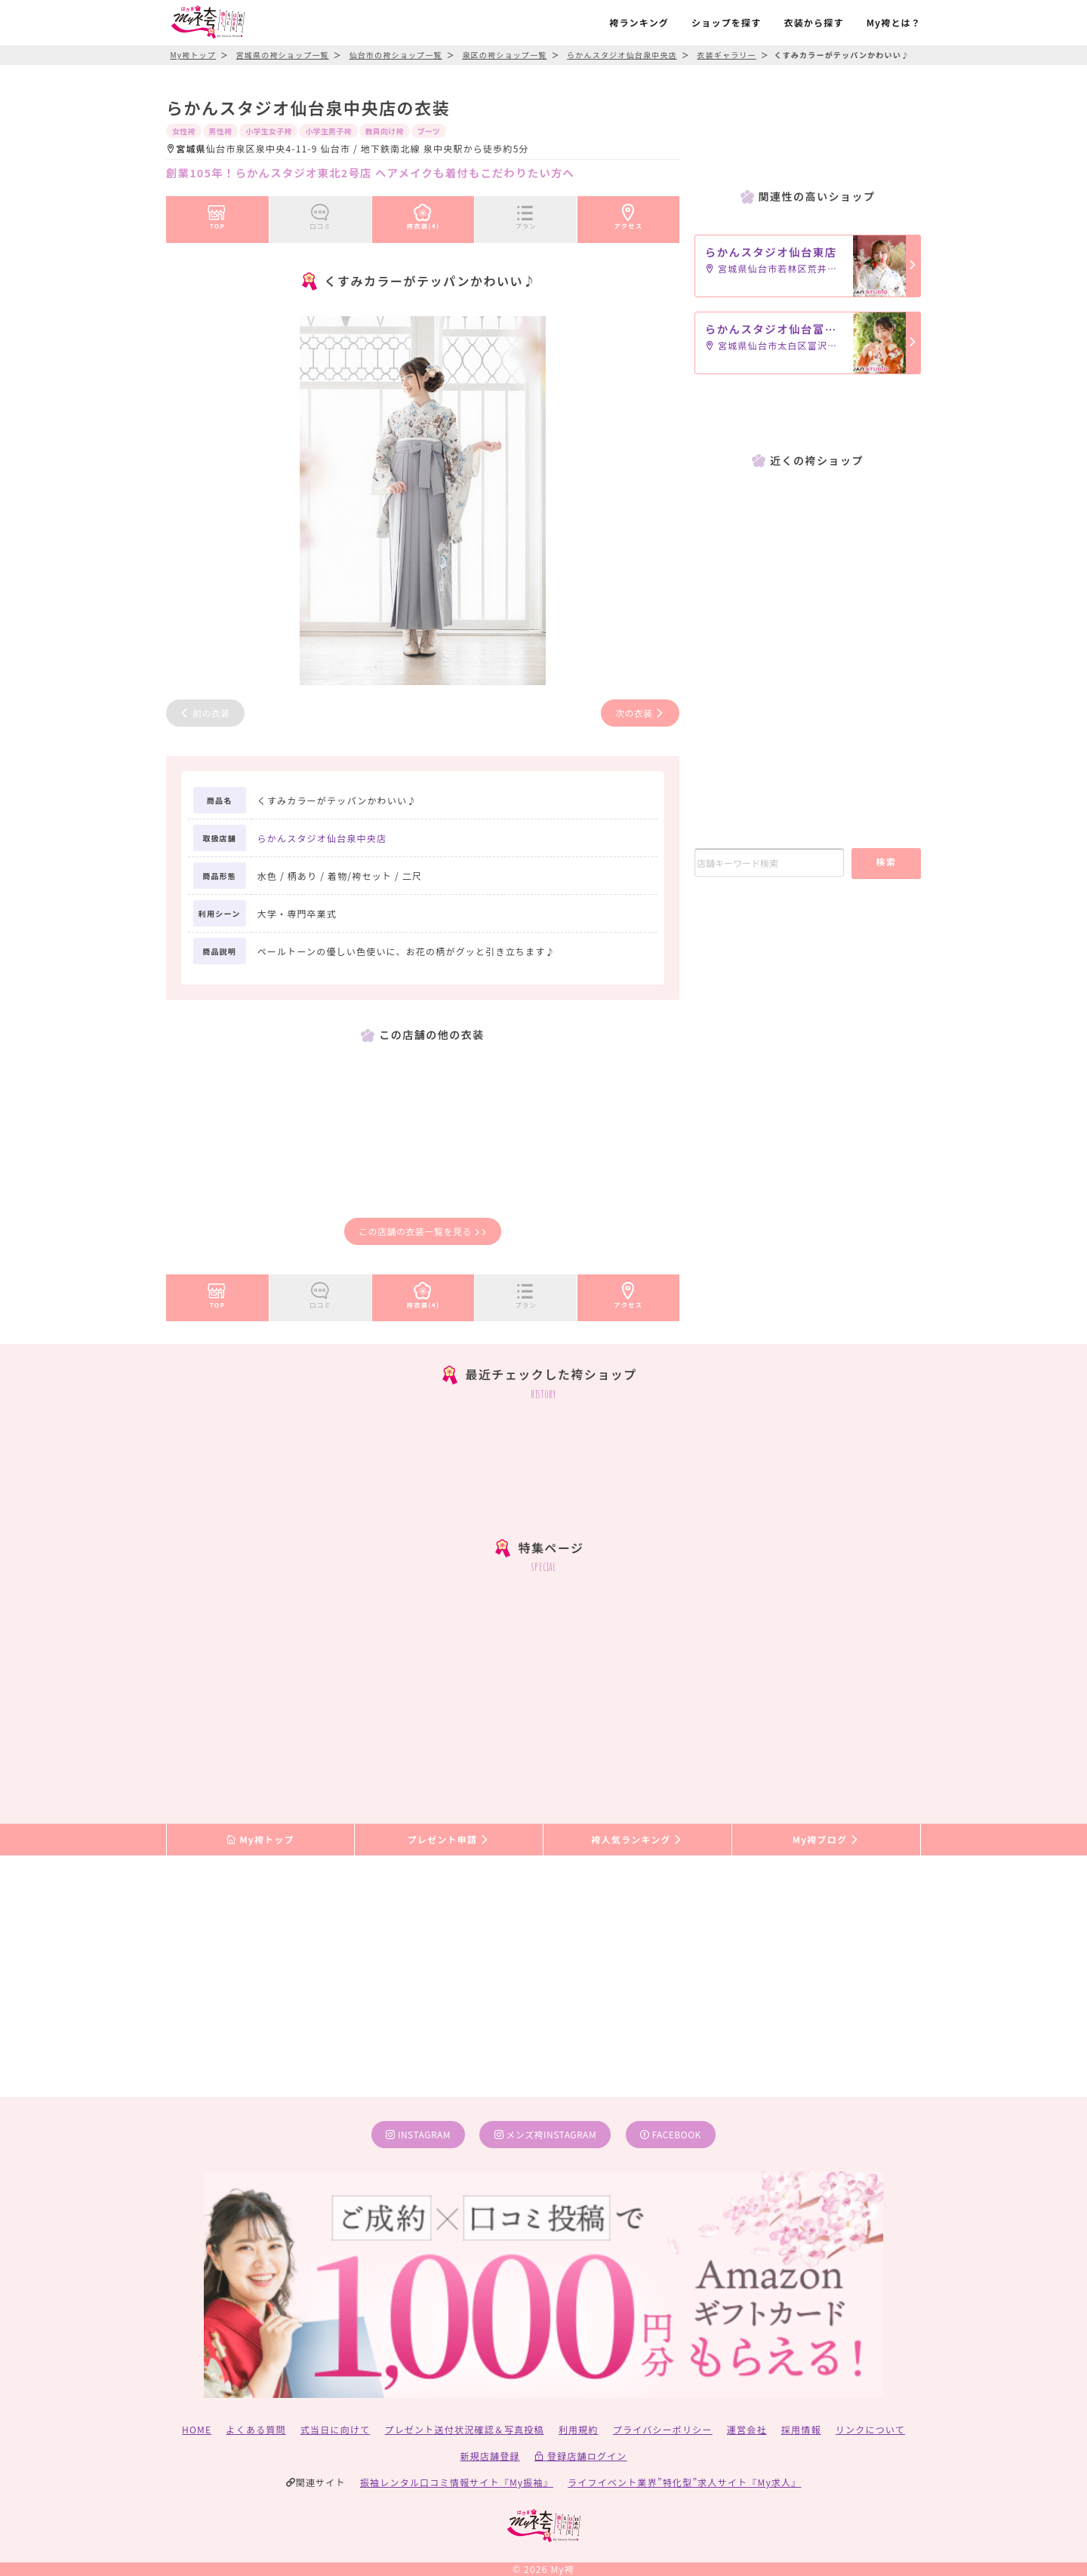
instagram (418, 2134)
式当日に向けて (335, 2429)
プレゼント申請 (449, 1839)
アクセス (628, 214)
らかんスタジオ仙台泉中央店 (322, 838)
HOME (196, 2429)
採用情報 (801, 2429)
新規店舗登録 (489, 2455)
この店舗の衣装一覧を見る (423, 1231)
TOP (217, 214)
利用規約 (579, 2429)
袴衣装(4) (423, 214)
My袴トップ (260, 1839)
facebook (670, 2134)
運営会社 (747, 2429)
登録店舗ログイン (580, 2455)
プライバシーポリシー (663, 2429)
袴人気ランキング (637, 1839)
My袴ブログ (826, 1839)
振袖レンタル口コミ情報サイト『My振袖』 (456, 2482)
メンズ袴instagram (545, 2134)
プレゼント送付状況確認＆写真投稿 (464, 2429)
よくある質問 (256, 2429)
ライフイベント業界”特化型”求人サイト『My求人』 (684, 2482)
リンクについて (870, 2429)
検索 (886, 861)
